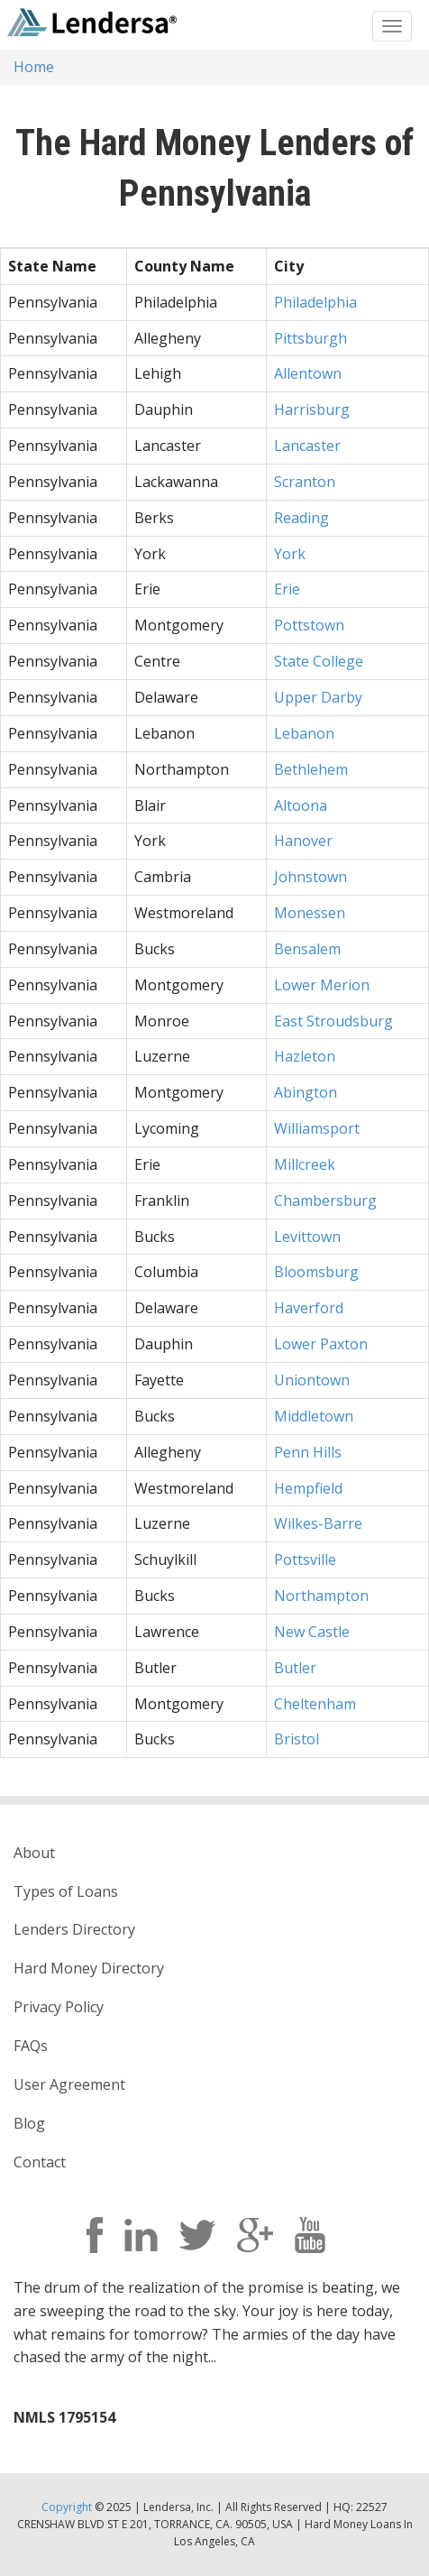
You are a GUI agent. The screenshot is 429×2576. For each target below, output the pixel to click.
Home (34, 67)
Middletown (313, 1416)
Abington (305, 1092)
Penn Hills (308, 1452)
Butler (295, 1668)
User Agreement (69, 2084)
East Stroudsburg (333, 1021)
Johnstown (310, 877)
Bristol (296, 1739)
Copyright (66, 2507)
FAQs (31, 2046)
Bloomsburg (316, 1272)
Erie (287, 589)
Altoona (300, 805)
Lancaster (307, 445)
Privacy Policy (59, 2007)
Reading (301, 518)
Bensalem (307, 949)
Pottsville (305, 1559)
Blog (29, 2123)
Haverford (308, 1308)
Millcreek (304, 1164)
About (34, 1853)
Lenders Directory (74, 1929)
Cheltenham (315, 1704)
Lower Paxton (321, 1344)
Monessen (309, 913)
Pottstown (309, 625)
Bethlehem (311, 769)
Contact (40, 2162)
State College (318, 661)
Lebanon (304, 733)
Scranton (304, 482)
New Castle (312, 1632)
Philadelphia (315, 302)
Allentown (308, 373)
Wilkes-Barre (318, 1523)
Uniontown (312, 1380)
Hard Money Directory (89, 1968)
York (290, 554)
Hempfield (308, 1488)
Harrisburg (312, 409)
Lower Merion (322, 985)
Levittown (307, 1237)
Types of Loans (66, 1891)
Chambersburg (325, 1200)
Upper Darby (318, 697)
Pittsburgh (310, 338)
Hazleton (304, 1056)
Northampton (321, 1595)
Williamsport (317, 1128)
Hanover (303, 841)
